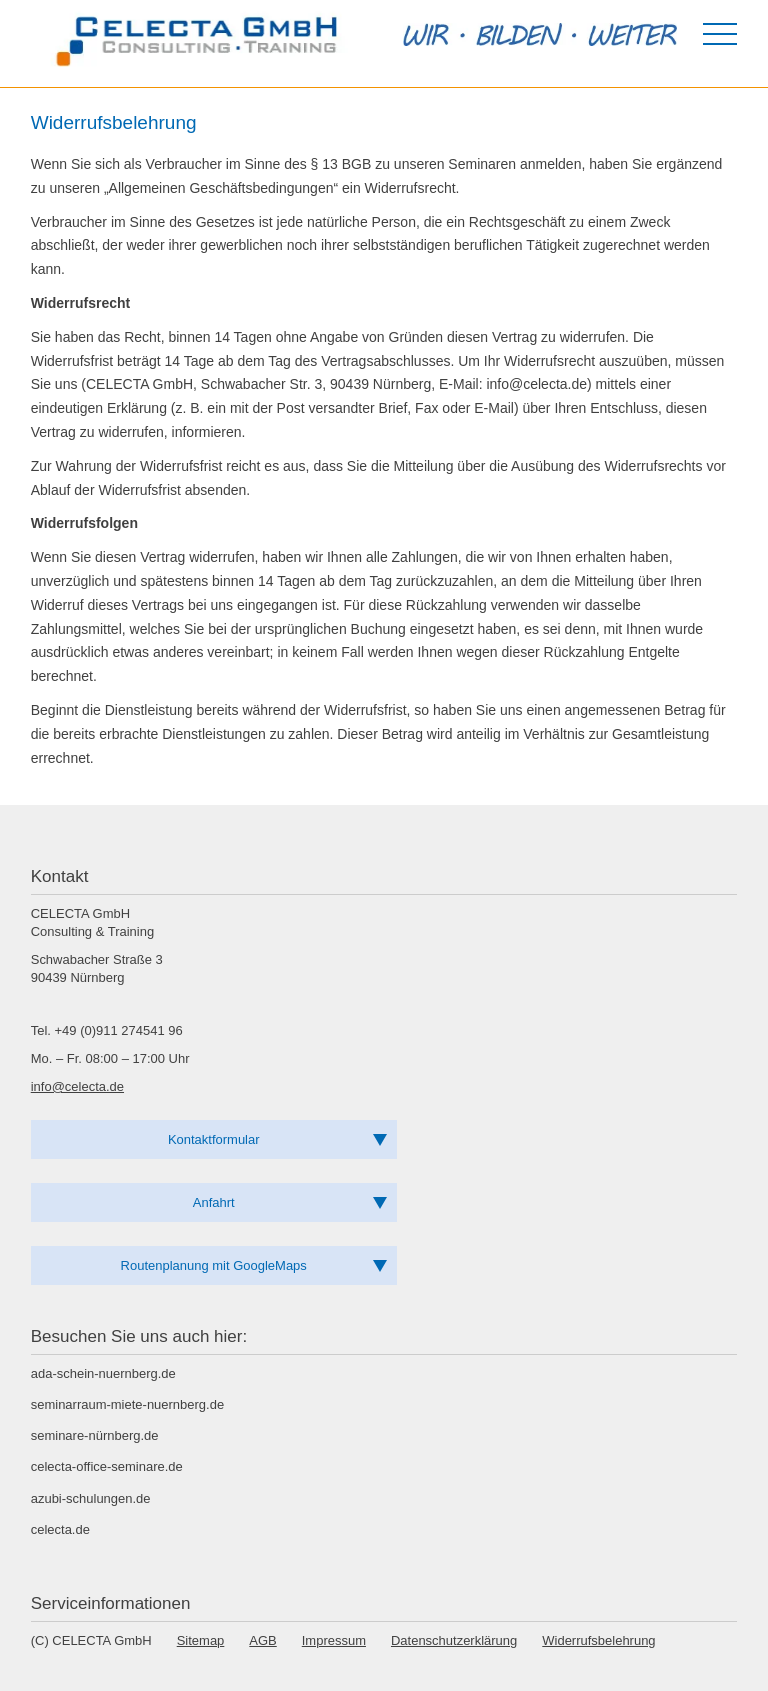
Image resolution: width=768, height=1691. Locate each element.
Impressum (334, 1640)
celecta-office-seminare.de (107, 1466)
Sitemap (201, 1640)
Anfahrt (214, 1202)
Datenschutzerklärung (454, 1640)
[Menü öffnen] (720, 34)
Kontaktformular (214, 1139)
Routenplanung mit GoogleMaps (214, 1265)
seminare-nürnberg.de (95, 1435)
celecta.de (60, 1529)
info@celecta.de (77, 1086)
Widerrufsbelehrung (598, 1640)
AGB (262, 1640)
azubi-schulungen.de (91, 1498)
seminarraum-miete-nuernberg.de (127, 1404)
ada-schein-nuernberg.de (103, 1373)
